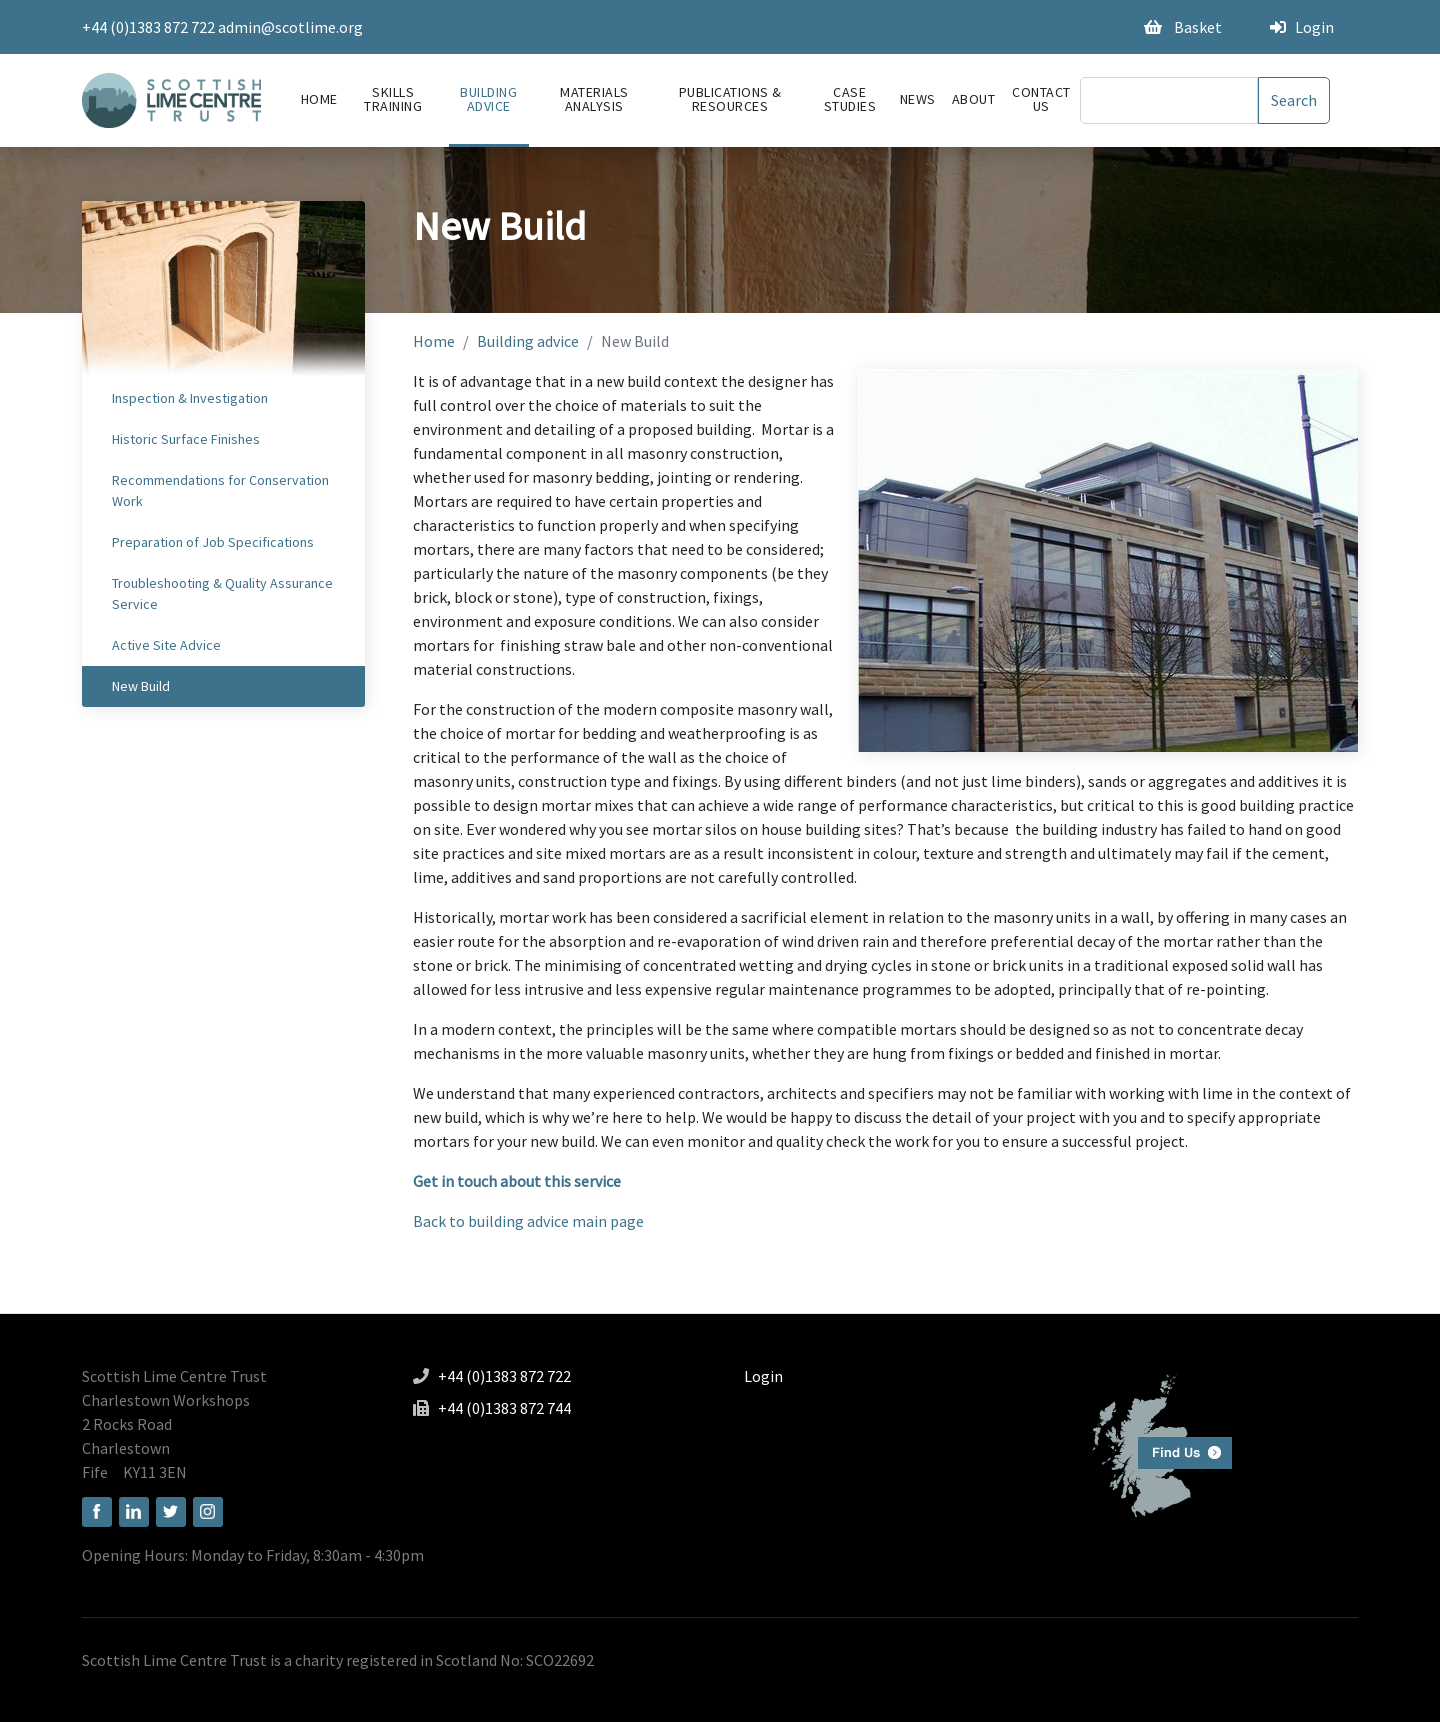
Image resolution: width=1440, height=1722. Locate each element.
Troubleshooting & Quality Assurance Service (222, 593)
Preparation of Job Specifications (213, 542)
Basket (1183, 27)
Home (319, 99)
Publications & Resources (730, 99)
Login (1302, 27)
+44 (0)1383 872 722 (148, 27)
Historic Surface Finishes (186, 439)
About (974, 99)
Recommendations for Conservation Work (220, 490)
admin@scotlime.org (290, 27)
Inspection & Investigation (190, 398)
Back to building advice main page (528, 1221)
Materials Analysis (594, 99)
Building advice (488, 99)
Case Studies (850, 99)
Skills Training (393, 99)
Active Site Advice (166, 645)
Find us (1153, 1443)
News (918, 99)
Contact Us (1041, 99)
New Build (141, 686)
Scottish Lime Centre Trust (174, 1376)
